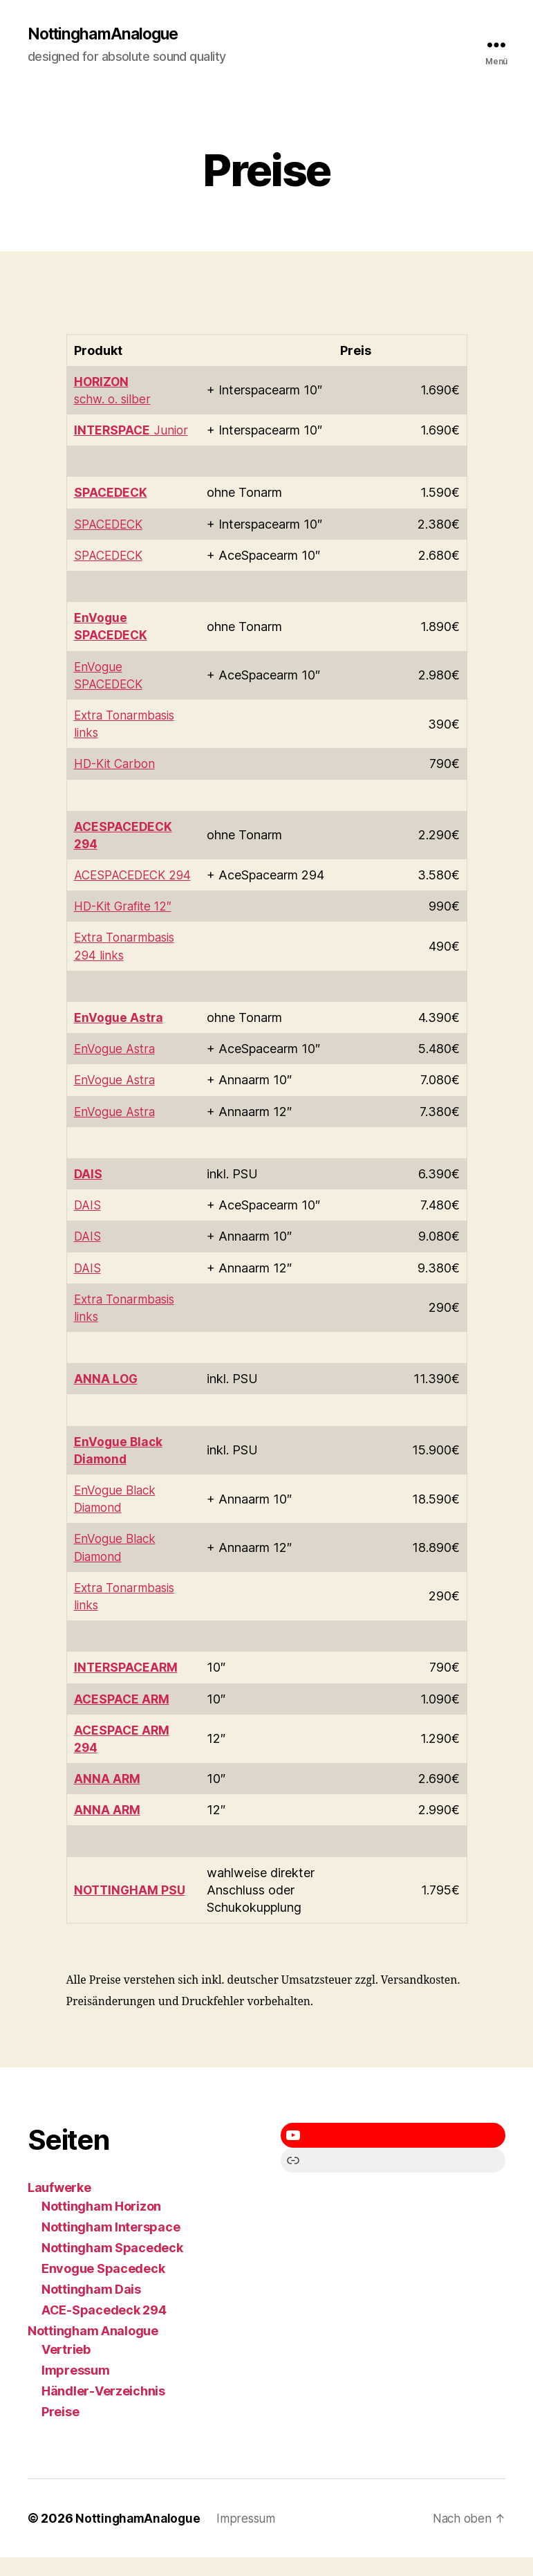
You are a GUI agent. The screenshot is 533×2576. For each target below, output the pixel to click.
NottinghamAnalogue (107, 34)
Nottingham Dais (91, 2308)
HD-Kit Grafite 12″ (127, 924)
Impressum (75, 2389)
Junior (132, 430)
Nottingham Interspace (110, 2245)
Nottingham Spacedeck (112, 2266)
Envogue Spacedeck (103, 2287)
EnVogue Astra (116, 1067)
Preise (60, 2430)
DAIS (88, 1223)
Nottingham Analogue (93, 2349)
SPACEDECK (111, 525)
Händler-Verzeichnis (103, 2409)
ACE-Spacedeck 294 (103, 2328)
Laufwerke (59, 2206)
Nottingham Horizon (101, 2225)
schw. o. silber (114, 399)
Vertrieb (66, 2368)
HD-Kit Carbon (117, 765)
